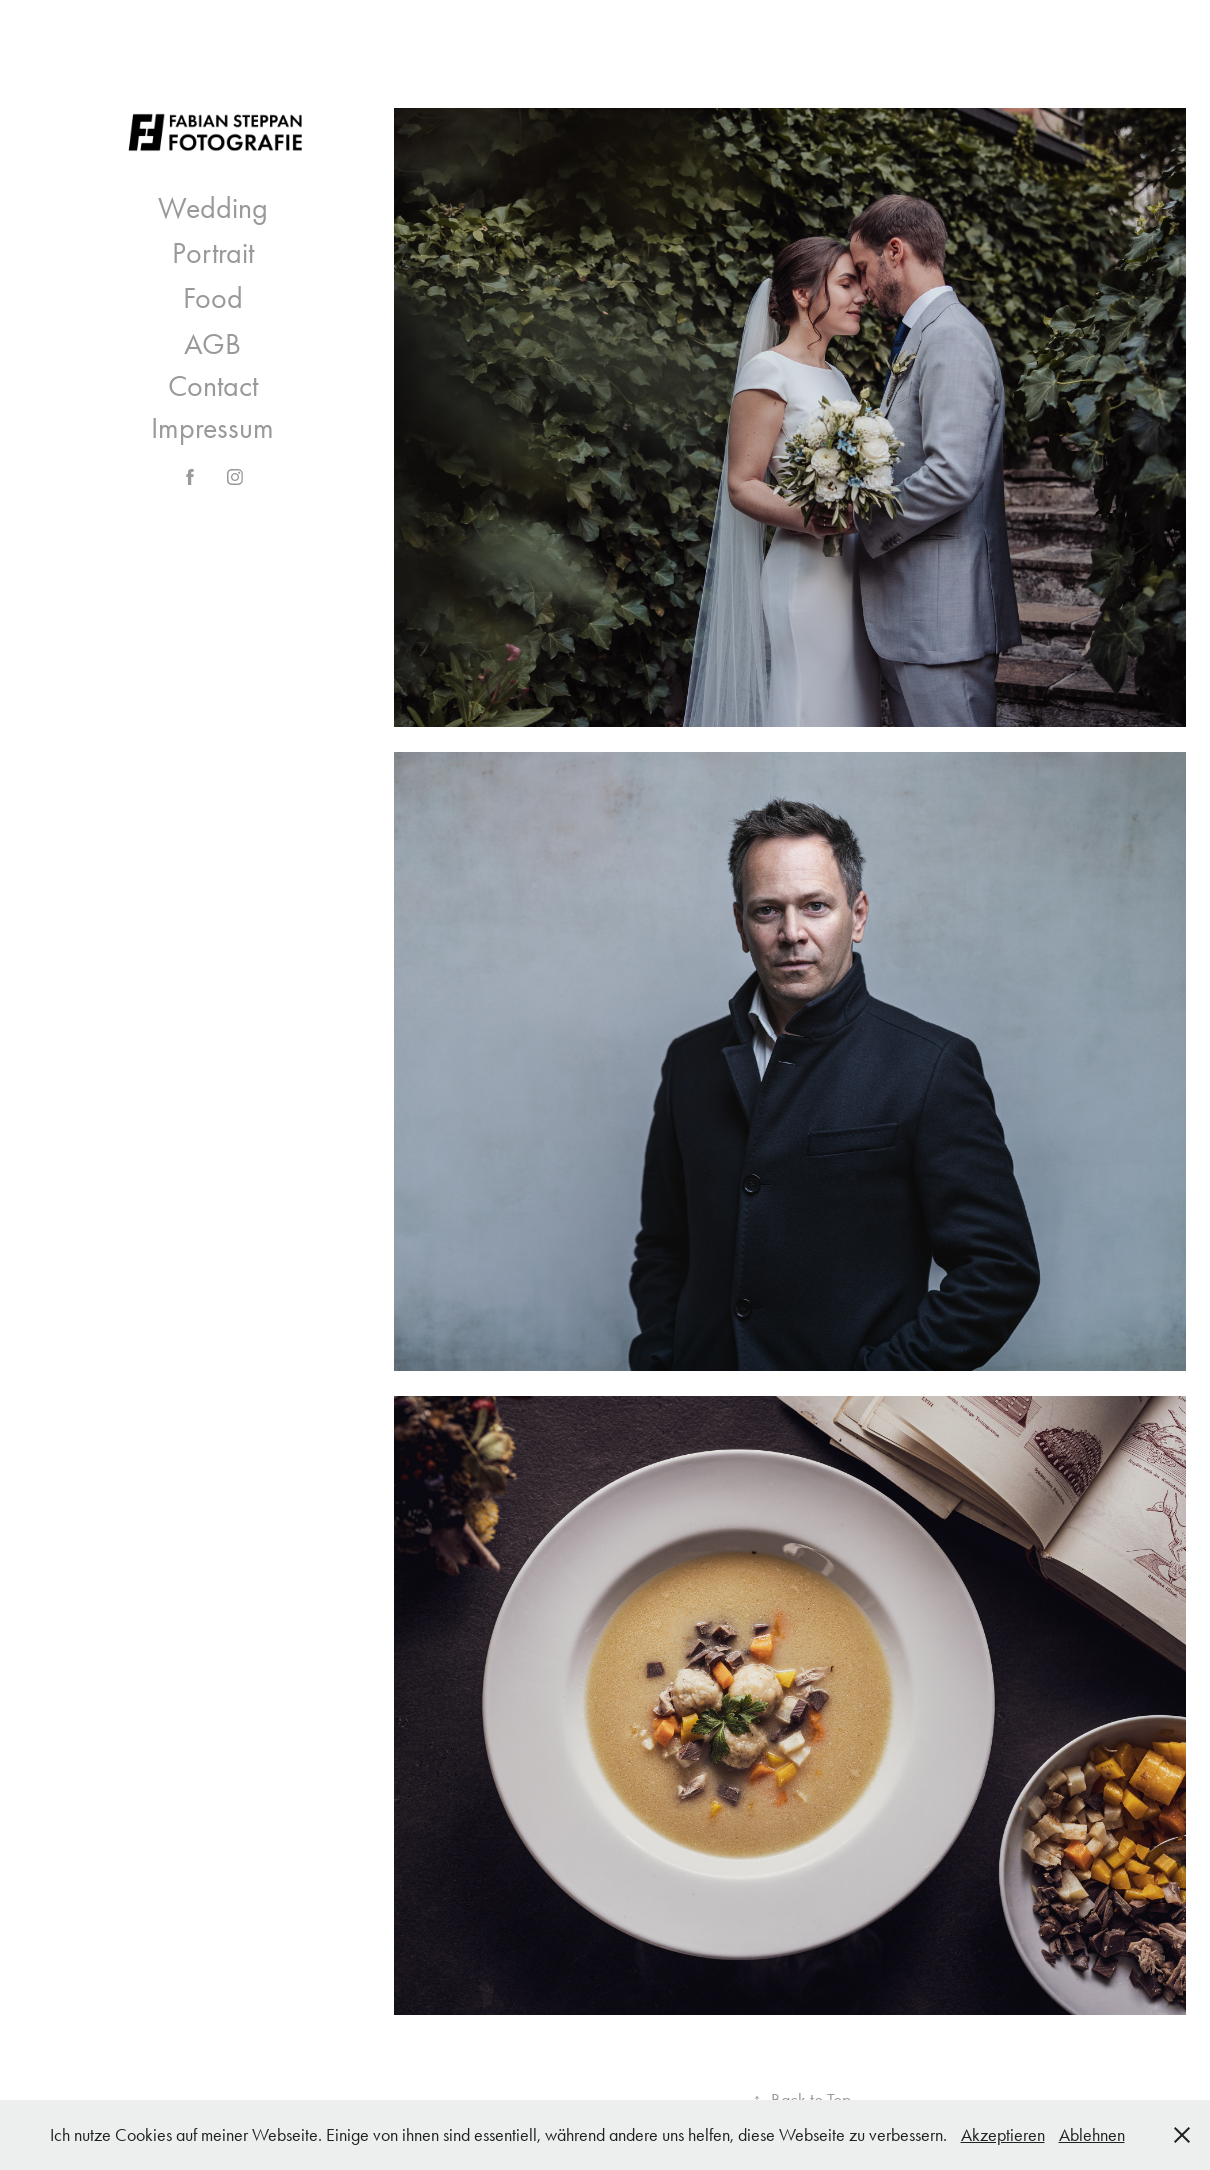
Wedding (213, 208)
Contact (213, 386)
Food (213, 298)
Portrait (213, 253)
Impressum (212, 428)
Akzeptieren (1003, 2135)
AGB (212, 344)
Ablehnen (1092, 2135)
